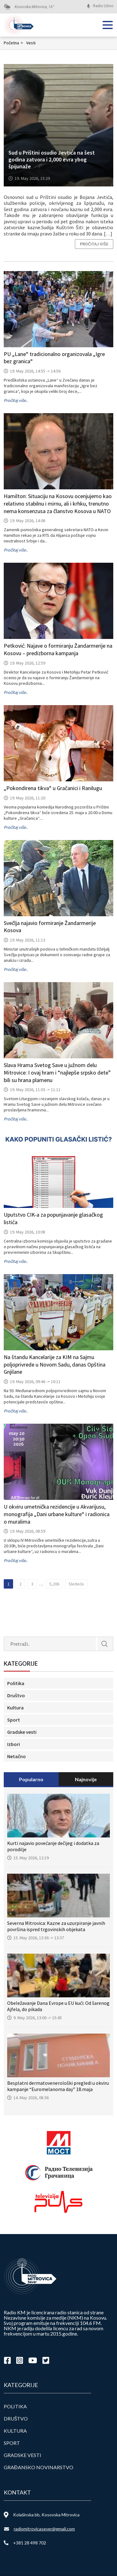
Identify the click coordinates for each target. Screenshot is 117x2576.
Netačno (16, 1756)
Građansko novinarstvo (38, 2467)
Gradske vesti (22, 1731)
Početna (14, 43)
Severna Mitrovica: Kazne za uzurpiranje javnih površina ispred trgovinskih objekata (56, 1926)
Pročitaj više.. (16, 400)
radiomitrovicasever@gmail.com (44, 2528)
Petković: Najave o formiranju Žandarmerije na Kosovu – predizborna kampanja (58, 649)
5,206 (54, 1584)
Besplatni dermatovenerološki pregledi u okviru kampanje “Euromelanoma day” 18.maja (58, 2086)
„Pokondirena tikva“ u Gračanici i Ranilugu (53, 788)
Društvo (16, 1695)
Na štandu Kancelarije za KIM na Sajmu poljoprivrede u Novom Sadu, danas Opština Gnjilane (54, 1364)
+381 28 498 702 (29, 2542)
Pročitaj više (94, 244)
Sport (13, 1719)
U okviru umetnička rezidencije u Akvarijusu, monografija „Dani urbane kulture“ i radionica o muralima (57, 1514)
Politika (15, 1683)
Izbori (13, 1744)
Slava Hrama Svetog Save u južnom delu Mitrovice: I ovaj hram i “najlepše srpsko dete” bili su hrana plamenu (57, 1072)
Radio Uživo (103, 6)
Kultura (15, 1707)
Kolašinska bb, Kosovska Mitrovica (46, 2514)
